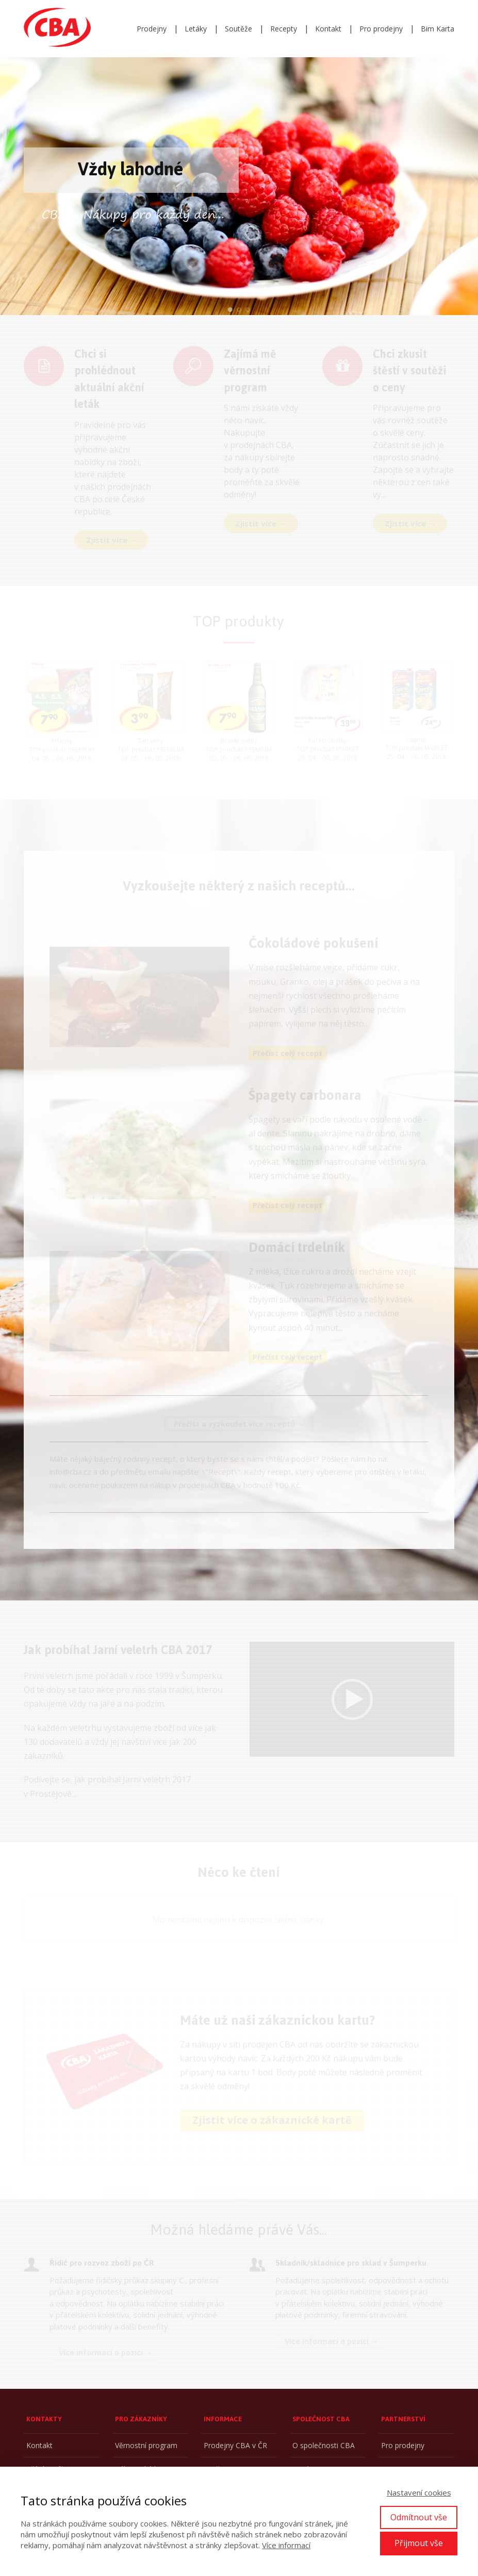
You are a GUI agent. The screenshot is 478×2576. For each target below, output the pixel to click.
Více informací (286, 2545)
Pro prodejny (381, 29)
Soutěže (238, 29)
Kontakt (328, 29)
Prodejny (152, 29)
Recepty (283, 29)
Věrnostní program (146, 2445)
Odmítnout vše (418, 2517)
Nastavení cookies (419, 2492)
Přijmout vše (418, 2543)
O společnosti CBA (323, 2445)
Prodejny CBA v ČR (235, 2445)
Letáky (196, 29)
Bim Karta (437, 29)
